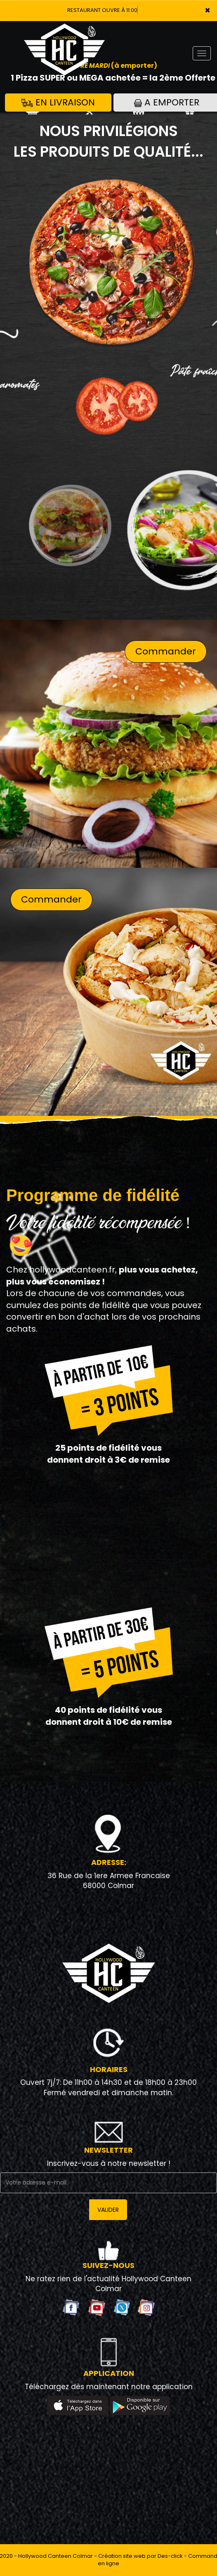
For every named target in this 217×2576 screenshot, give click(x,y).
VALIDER (108, 2210)
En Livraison (58, 102)
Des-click (170, 2556)
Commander (165, 651)
